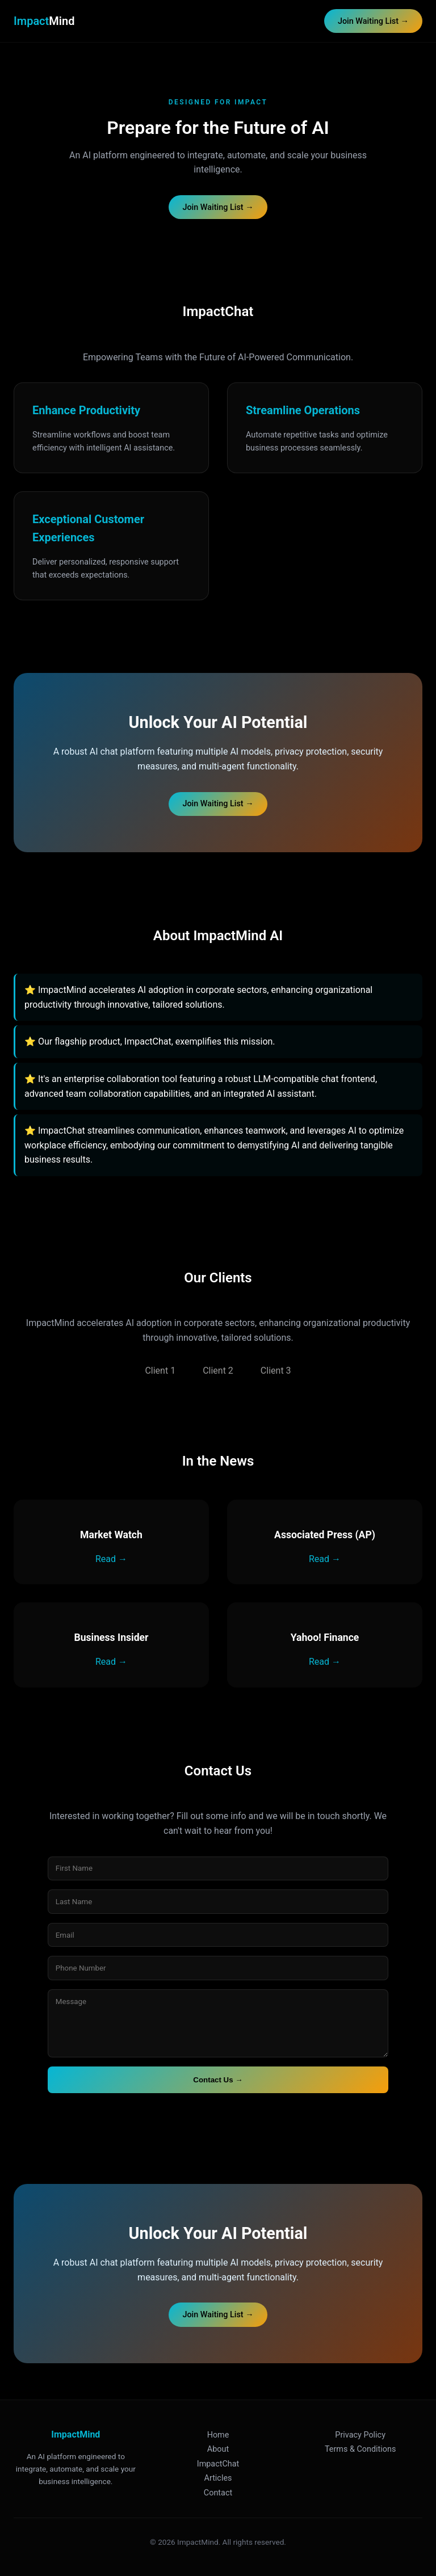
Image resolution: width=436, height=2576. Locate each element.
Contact (218, 2493)
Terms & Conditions (360, 2449)
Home (218, 2435)
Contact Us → (217, 2080)
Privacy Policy (360, 2435)
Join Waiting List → (373, 21)
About (218, 2449)
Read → (111, 1559)
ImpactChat (218, 2464)
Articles (218, 2478)
